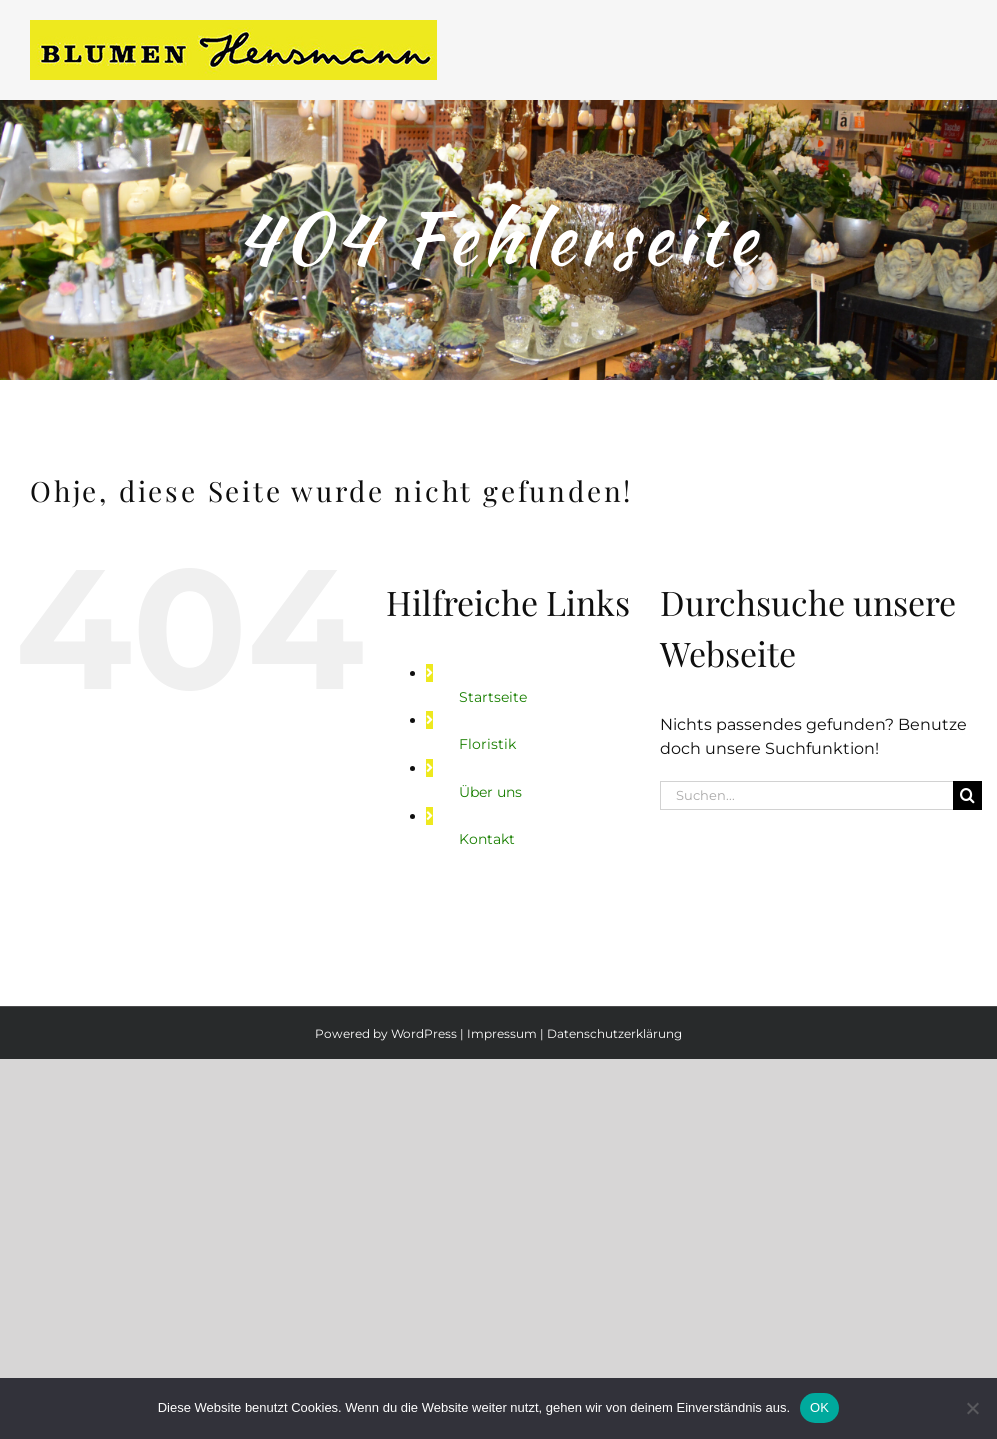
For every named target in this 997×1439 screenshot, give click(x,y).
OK (819, 1407)
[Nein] (972, 1408)
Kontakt (487, 839)
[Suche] (967, 795)
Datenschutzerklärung (614, 1033)
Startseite (493, 697)
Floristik (487, 744)
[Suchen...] (806, 795)
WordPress (424, 1033)
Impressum (502, 1033)
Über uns (490, 792)
